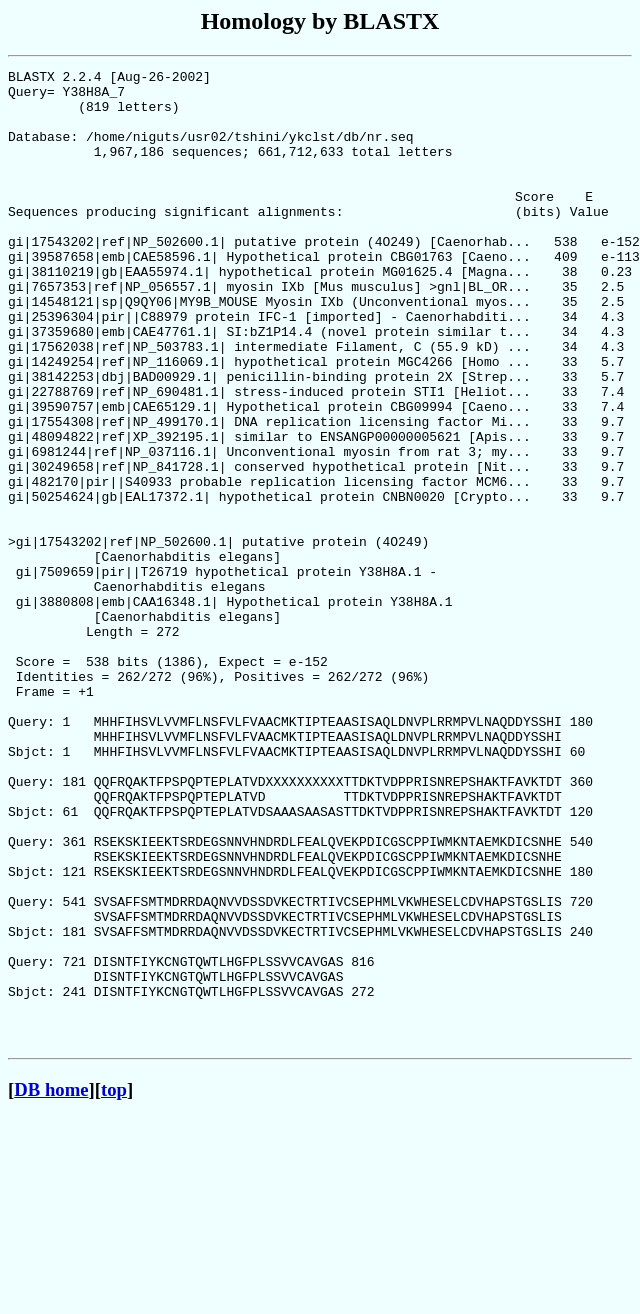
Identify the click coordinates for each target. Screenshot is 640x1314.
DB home (51, 1284)
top (114, 1284)
